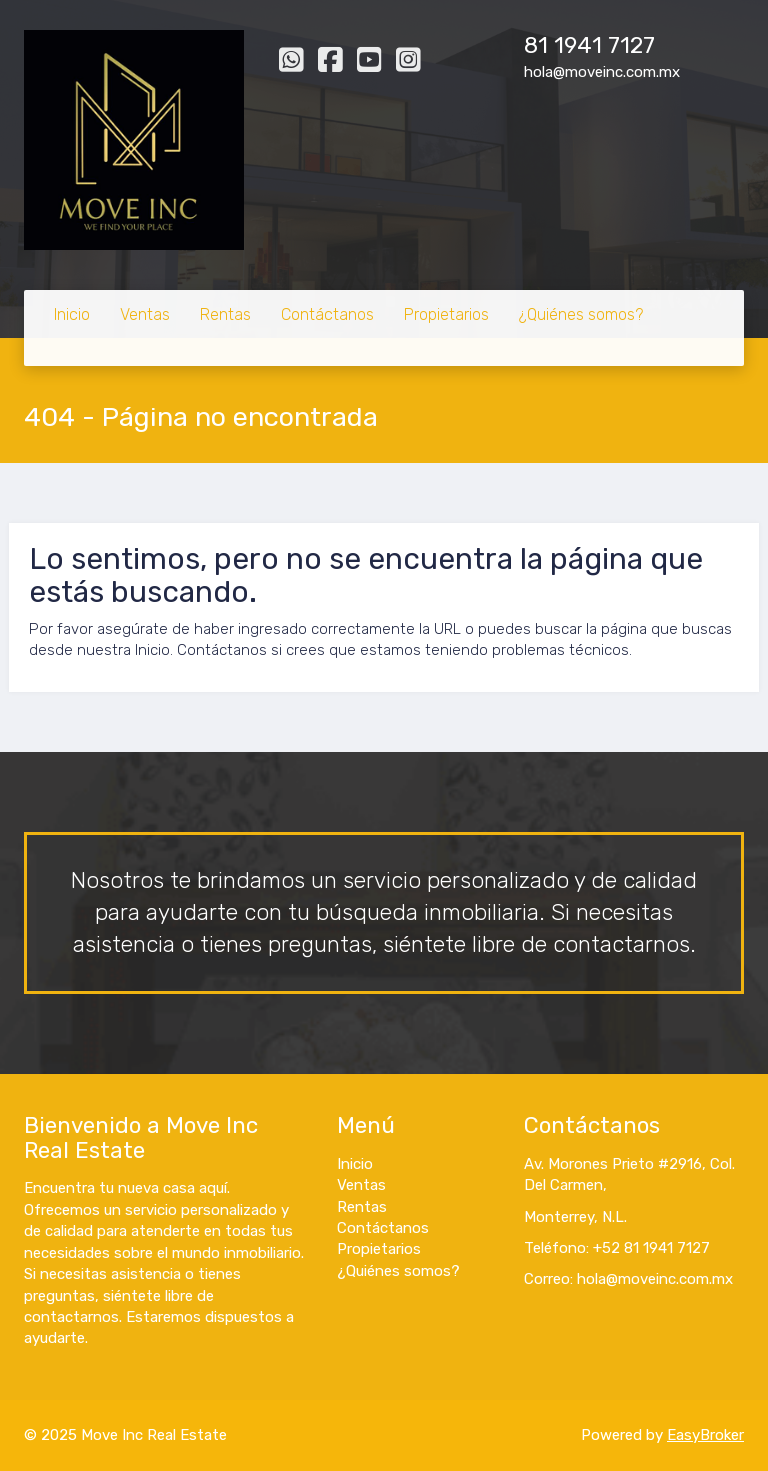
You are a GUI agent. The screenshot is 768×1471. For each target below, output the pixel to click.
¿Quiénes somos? (581, 314)
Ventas (145, 314)
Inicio (72, 314)
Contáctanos (327, 314)
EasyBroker (705, 1435)
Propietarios (446, 314)
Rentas (225, 314)
